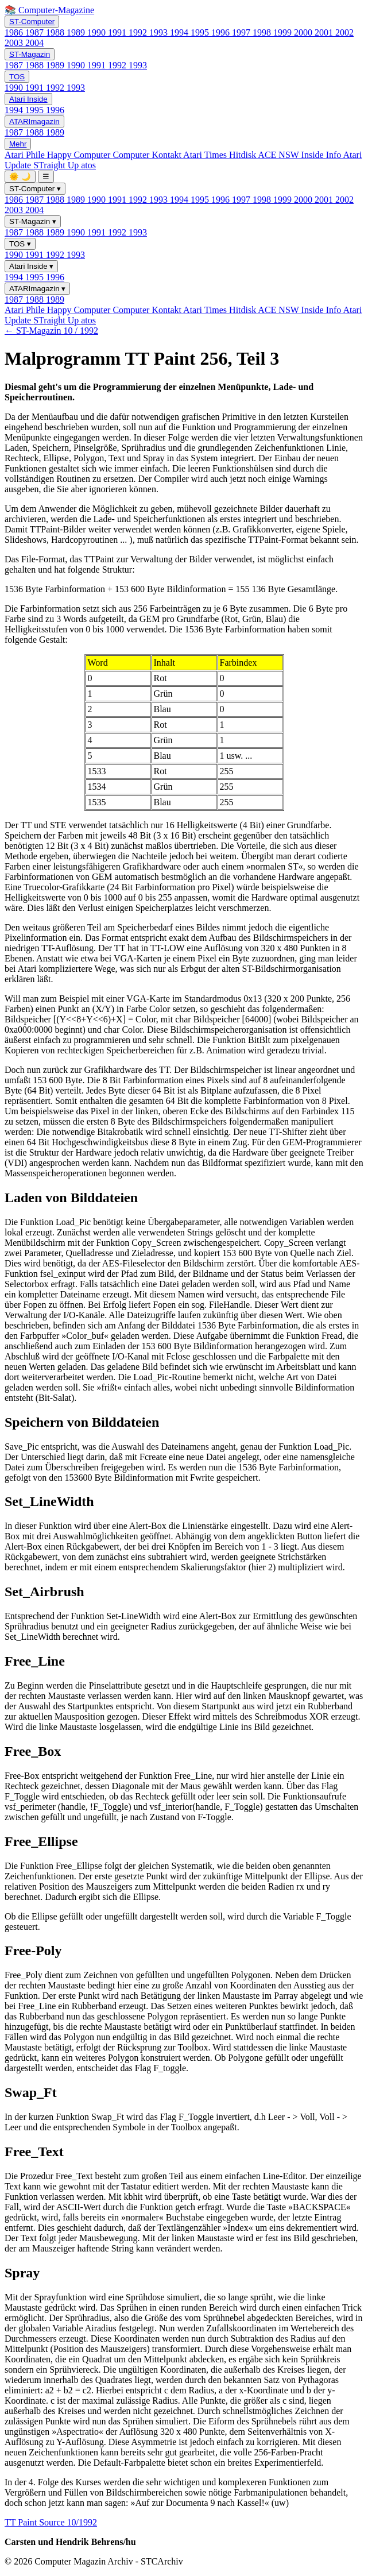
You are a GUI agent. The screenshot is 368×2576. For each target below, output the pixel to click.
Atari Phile (26, 155)
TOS (17, 76)
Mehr (17, 144)
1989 (77, 32)
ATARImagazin (34, 121)
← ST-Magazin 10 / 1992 (51, 330)
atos (88, 165)
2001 (325, 32)
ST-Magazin (29, 54)
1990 (97, 32)
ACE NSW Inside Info (300, 155)
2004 (34, 43)
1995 (201, 32)
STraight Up (57, 165)
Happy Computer (80, 155)
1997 (242, 32)
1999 (283, 32)
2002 (344, 32)
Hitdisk (243, 155)
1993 (159, 32)
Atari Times (206, 155)
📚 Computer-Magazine (49, 10)
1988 (56, 32)
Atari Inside (28, 99)
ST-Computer (32, 21)
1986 (15, 32)
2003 (15, 43)
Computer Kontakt (148, 155)
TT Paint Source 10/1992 (51, 2522)
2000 (304, 32)
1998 (263, 32)
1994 (180, 32)
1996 (221, 32)
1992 (139, 32)
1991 (118, 32)
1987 (35, 32)
